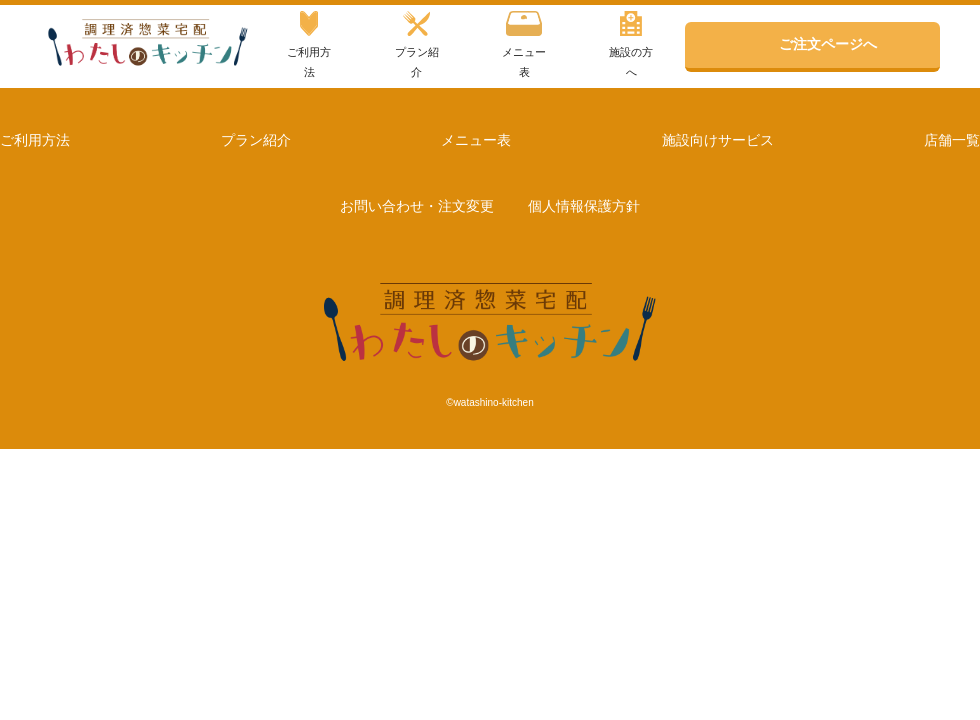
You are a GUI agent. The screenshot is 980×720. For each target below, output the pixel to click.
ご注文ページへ (828, 44)
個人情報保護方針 (584, 206)
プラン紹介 (417, 44)
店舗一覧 (952, 140)
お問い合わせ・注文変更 (417, 206)
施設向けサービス (718, 140)
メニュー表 (524, 44)
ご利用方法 (309, 44)
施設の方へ (631, 44)
